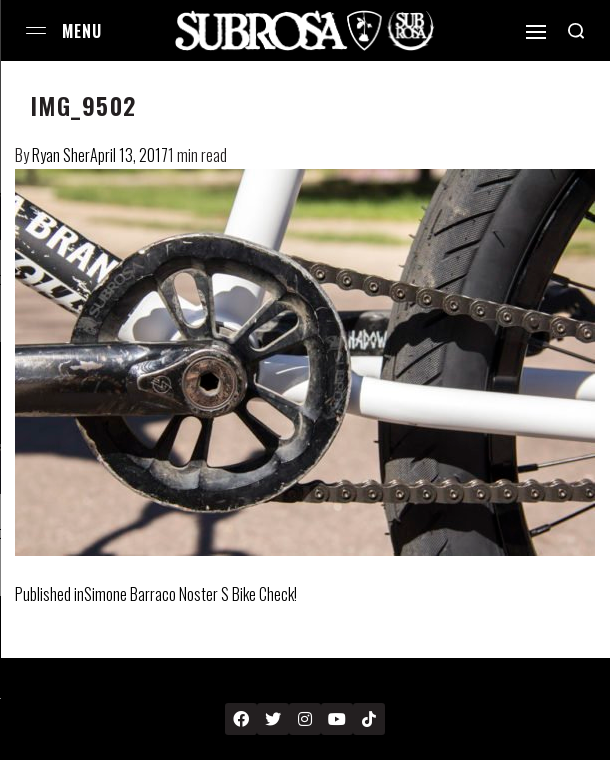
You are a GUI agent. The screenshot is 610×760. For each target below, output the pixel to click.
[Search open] (576, 31)
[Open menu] (36, 30)
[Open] (536, 32)
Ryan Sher (61, 155)
